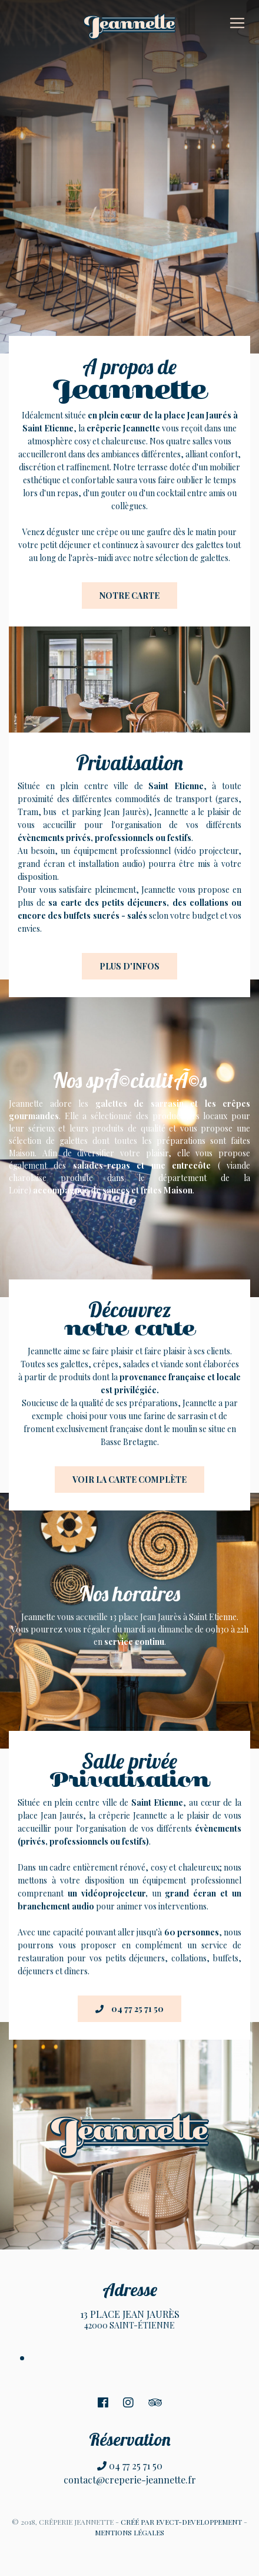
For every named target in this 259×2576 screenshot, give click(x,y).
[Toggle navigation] (237, 23)
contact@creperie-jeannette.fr (130, 2479)
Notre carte (129, 595)
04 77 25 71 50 (129, 2008)
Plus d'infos (129, 966)
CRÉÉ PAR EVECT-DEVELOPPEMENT (181, 2521)
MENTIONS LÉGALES (129, 2532)
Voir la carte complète (129, 1479)
